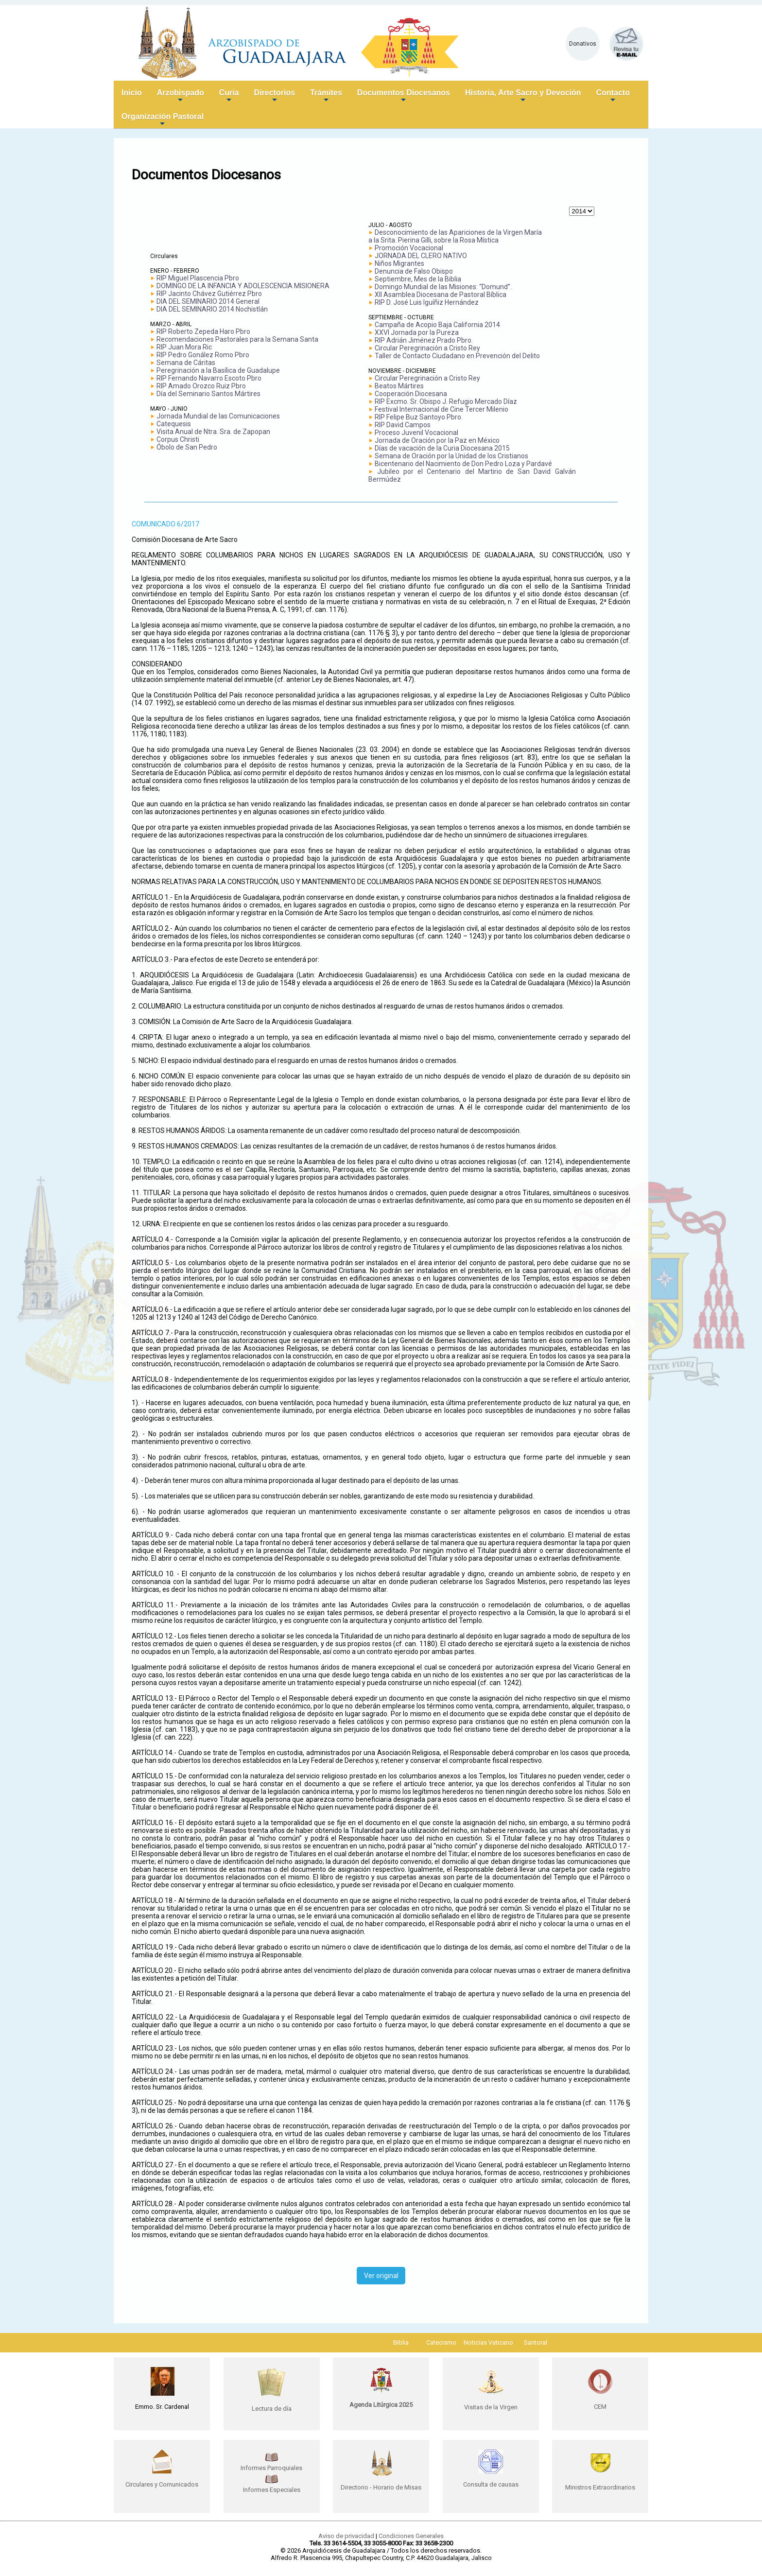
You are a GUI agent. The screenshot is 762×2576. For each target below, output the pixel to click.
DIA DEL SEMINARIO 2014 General (208, 301)
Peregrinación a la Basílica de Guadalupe (218, 370)
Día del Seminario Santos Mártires (208, 394)
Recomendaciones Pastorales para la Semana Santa (237, 339)
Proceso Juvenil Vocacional (416, 432)
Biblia (401, 2342)
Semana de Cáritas (185, 362)
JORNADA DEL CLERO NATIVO (421, 256)
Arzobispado (180, 96)
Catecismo (441, 2342)
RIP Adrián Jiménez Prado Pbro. (424, 340)
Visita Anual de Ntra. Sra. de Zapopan (213, 431)
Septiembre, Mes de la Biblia (418, 279)
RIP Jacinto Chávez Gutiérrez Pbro (209, 293)
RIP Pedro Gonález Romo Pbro (202, 355)
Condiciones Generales (411, 2536)
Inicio (131, 92)
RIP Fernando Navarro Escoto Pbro (208, 378)
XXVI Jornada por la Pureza (417, 332)
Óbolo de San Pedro (186, 447)
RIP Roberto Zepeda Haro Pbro (203, 331)
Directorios (274, 96)
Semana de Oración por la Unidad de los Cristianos (451, 456)
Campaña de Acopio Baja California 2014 (437, 325)
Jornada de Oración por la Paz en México (437, 440)
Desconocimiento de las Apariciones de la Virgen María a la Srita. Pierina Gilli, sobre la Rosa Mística (455, 236)
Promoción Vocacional (409, 248)
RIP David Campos (403, 425)
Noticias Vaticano (488, 2342)
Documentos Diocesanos (403, 96)
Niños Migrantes (399, 263)
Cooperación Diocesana (411, 394)
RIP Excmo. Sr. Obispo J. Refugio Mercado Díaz (446, 401)
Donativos (582, 43)
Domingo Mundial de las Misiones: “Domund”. (443, 287)
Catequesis (173, 424)
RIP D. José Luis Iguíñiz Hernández (427, 302)
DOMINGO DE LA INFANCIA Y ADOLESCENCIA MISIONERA (242, 286)
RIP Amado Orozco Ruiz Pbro (201, 386)
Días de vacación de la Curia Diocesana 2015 (442, 448)
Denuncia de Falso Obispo (414, 271)
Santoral (535, 2342)
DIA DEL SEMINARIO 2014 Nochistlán (212, 309)
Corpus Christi (177, 439)
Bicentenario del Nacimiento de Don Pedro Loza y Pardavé (463, 464)
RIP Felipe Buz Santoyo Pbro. (419, 417)
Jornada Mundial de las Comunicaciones (218, 416)
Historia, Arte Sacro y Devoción (523, 96)
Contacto (613, 96)
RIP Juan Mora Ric (184, 347)
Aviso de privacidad (346, 2536)
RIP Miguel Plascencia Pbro (197, 278)
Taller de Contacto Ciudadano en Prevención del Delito (457, 356)
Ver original (381, 2276)
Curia (229, 96)
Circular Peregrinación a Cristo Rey (427, 348)
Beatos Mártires (399, 386)
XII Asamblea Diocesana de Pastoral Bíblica (440, 294)
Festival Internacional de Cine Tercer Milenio (441, 409)
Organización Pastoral (162, 120)
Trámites (326, 96)
